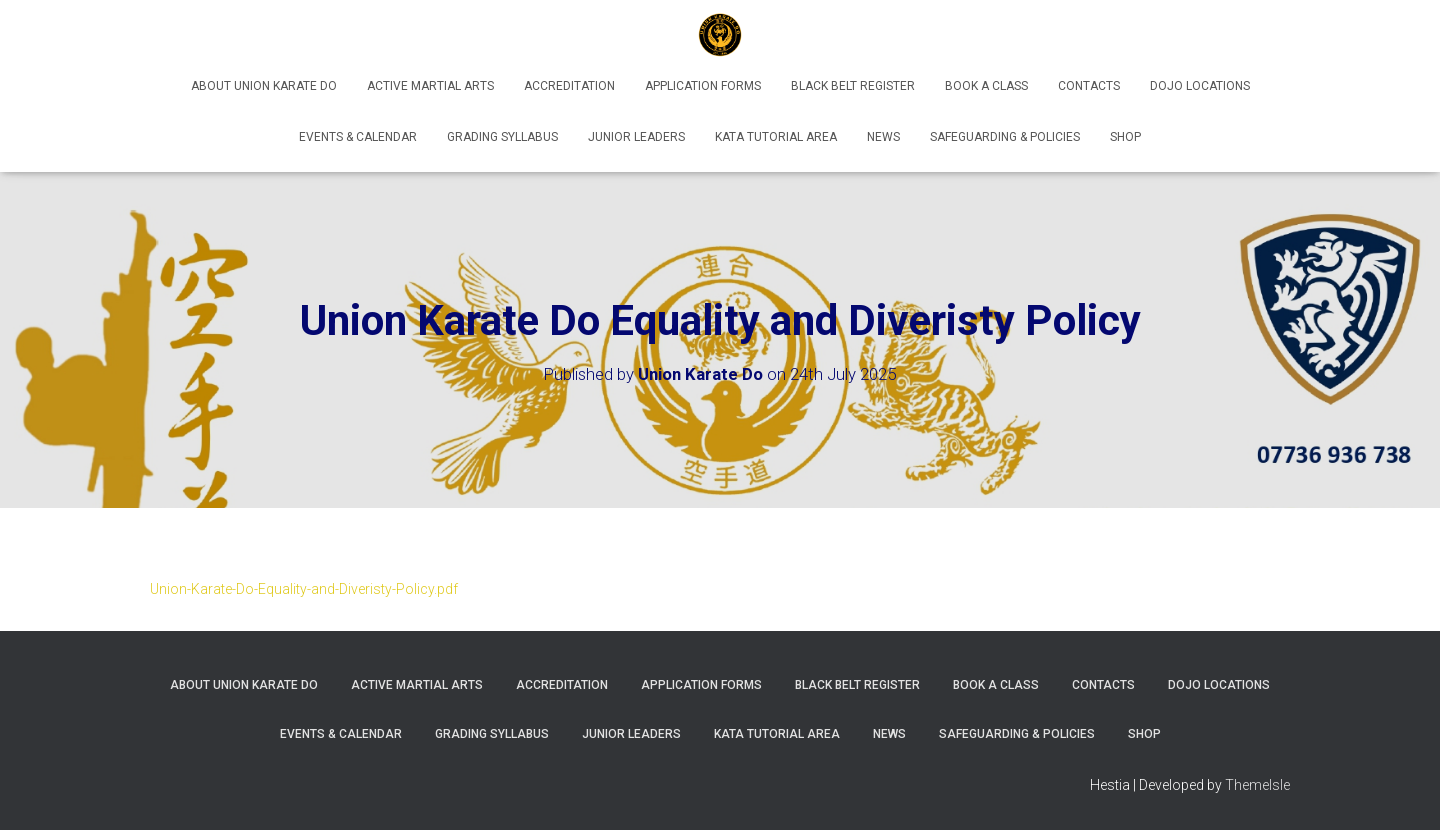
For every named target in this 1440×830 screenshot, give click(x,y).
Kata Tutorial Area (776, 137)
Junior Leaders (636, 137)
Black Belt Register (853, 86)
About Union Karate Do (264, 86)
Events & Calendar (358, 137)
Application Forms (703, 86)
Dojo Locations (1200, 86)
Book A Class (986, 86)
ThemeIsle (1257, 785)
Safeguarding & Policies (1005, 137)
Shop (1125, 137)
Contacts (1089, 86)
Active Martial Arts (430, 86)
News (883, 137)
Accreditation (569, 86)
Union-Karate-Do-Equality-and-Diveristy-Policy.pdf (304, 589)
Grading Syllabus (502, 137)
